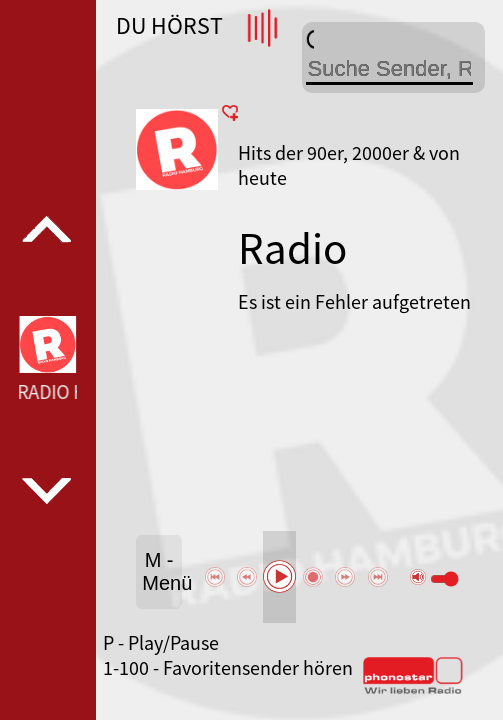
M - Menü (162, 571)
